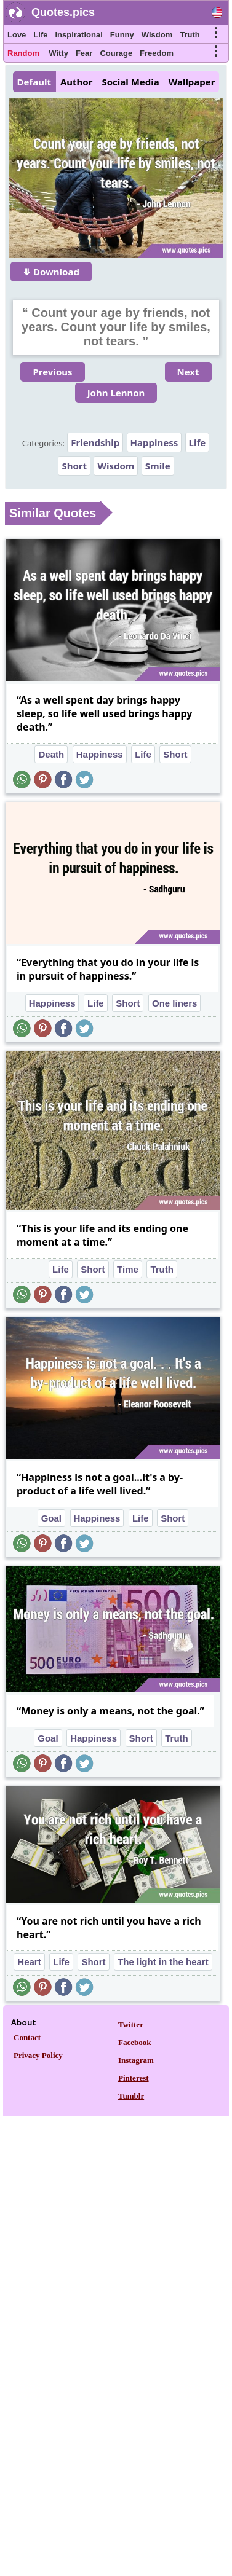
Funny (122, 34)
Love (16, 34)
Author (76, 82)
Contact (27, 2037)
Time (127, 1269)
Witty (58, 53)
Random (23, 53)
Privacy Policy (38, 2055)
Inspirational (78, 34)
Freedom (157, 53)
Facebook (134, 2042)
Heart (29, 1962)
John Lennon (116, 393)
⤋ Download (51, 271)
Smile (157, 466)
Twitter (130, 2024)
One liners (174, 1003)
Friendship (95, 442)
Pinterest (133, 2078)
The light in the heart (163, 1962)
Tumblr (131, 2095)
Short (74, 466)
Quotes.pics (63, 12)
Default (34, 82)
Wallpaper (192, 82)
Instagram (136, 2060)
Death (51, 754)
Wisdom (157, 34)
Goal (51, 1518)
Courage (116, 53)
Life (40, 34)
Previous (52, 372)
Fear (84, 53)
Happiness (154, 442)
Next (188, 372)
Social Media (130, 82)
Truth (190, 34)
